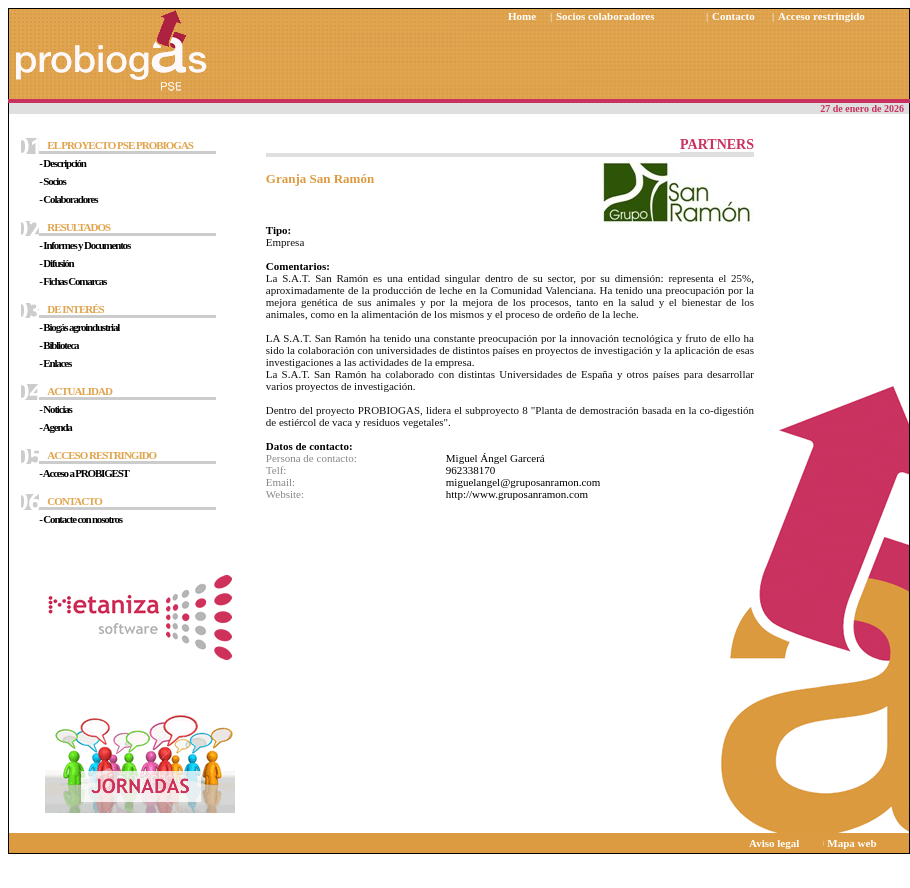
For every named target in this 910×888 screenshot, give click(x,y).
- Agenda (55, 427)
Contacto (733, 16)
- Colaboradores (68, 199)
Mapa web (851, 843)
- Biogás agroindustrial (79, 327)
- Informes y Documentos (84, 245)
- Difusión (56, 263)
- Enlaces (55, 363)
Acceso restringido (821, 16)
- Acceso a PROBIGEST (83, 473)
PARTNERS (717, 144)
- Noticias (55, 409)
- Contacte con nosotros (80, 519)
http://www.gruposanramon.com (517, 494)
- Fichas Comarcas (72, 281)
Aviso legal (774, 843)
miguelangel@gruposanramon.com (523, 482)
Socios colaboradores (605, 16)
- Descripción (62, 163)
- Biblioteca (58, 345)
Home (522, 16)
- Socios (52, 181)
